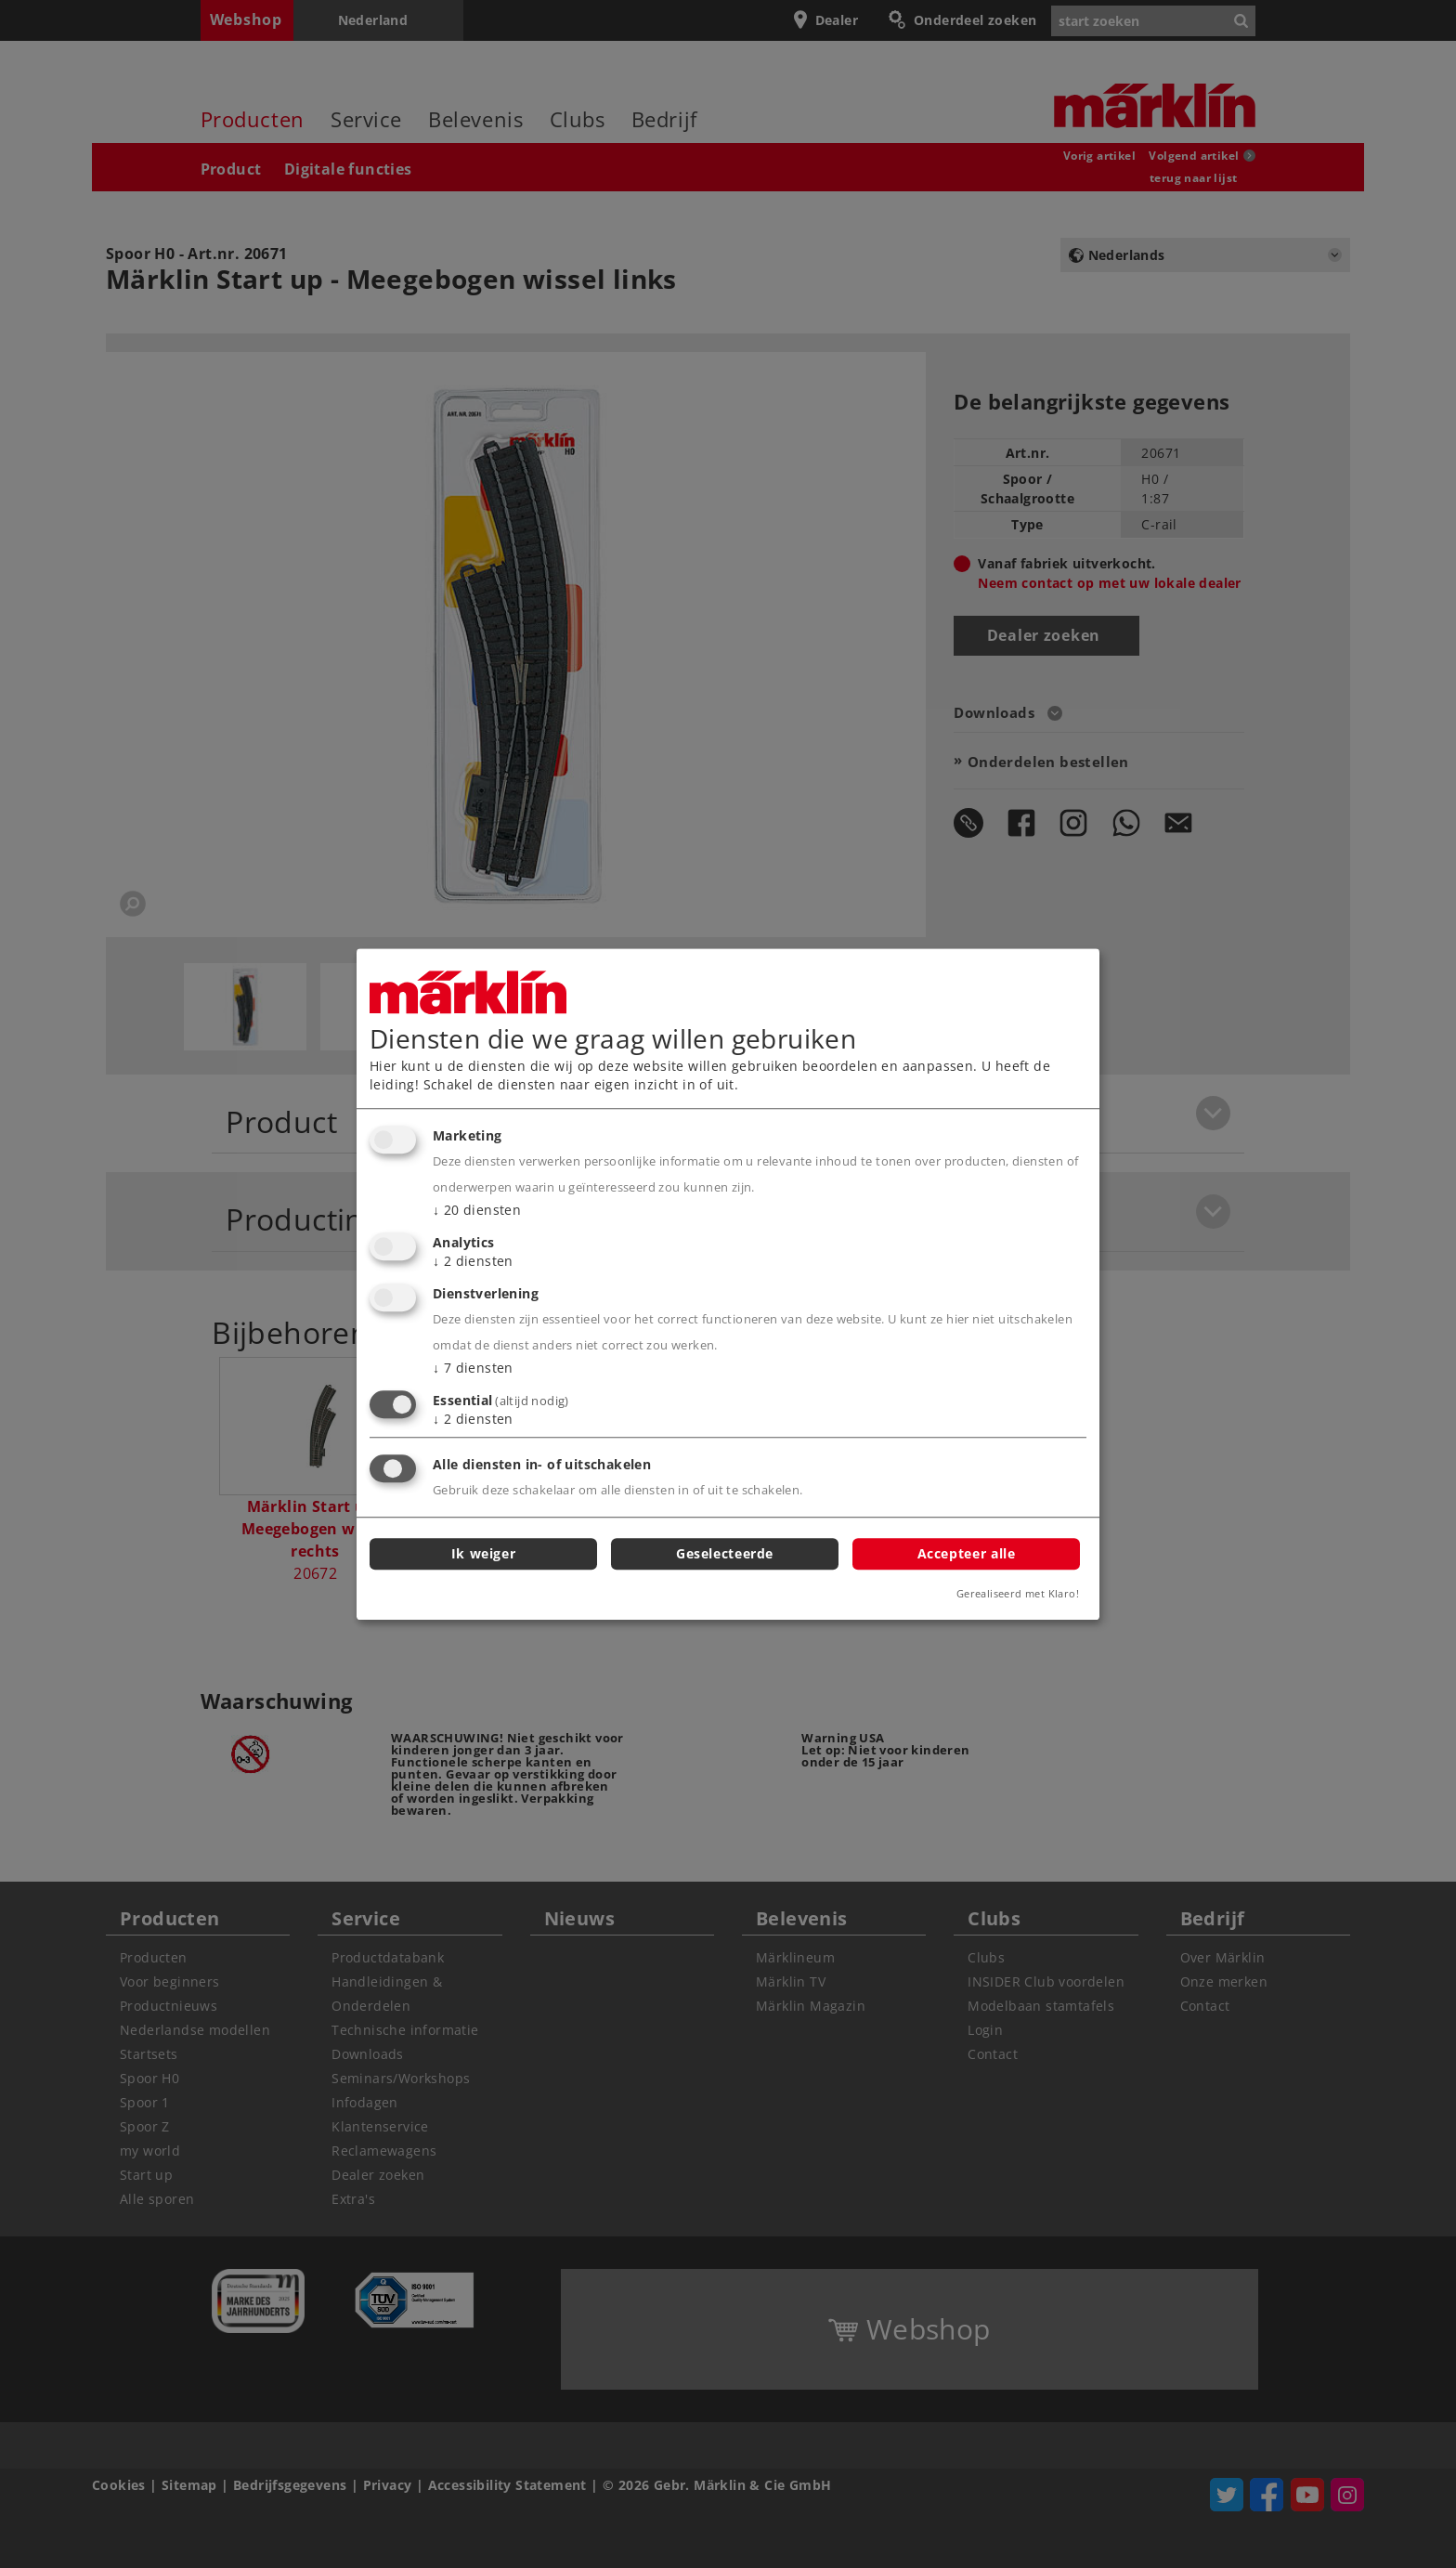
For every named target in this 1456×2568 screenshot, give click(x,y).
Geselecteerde (725, 1553)
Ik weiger (483, 1553)
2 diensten (473, 1261)
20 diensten (477, 1210)
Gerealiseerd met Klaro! (1017, 1593)
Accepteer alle (966, 1553)
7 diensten (473, 1367)
